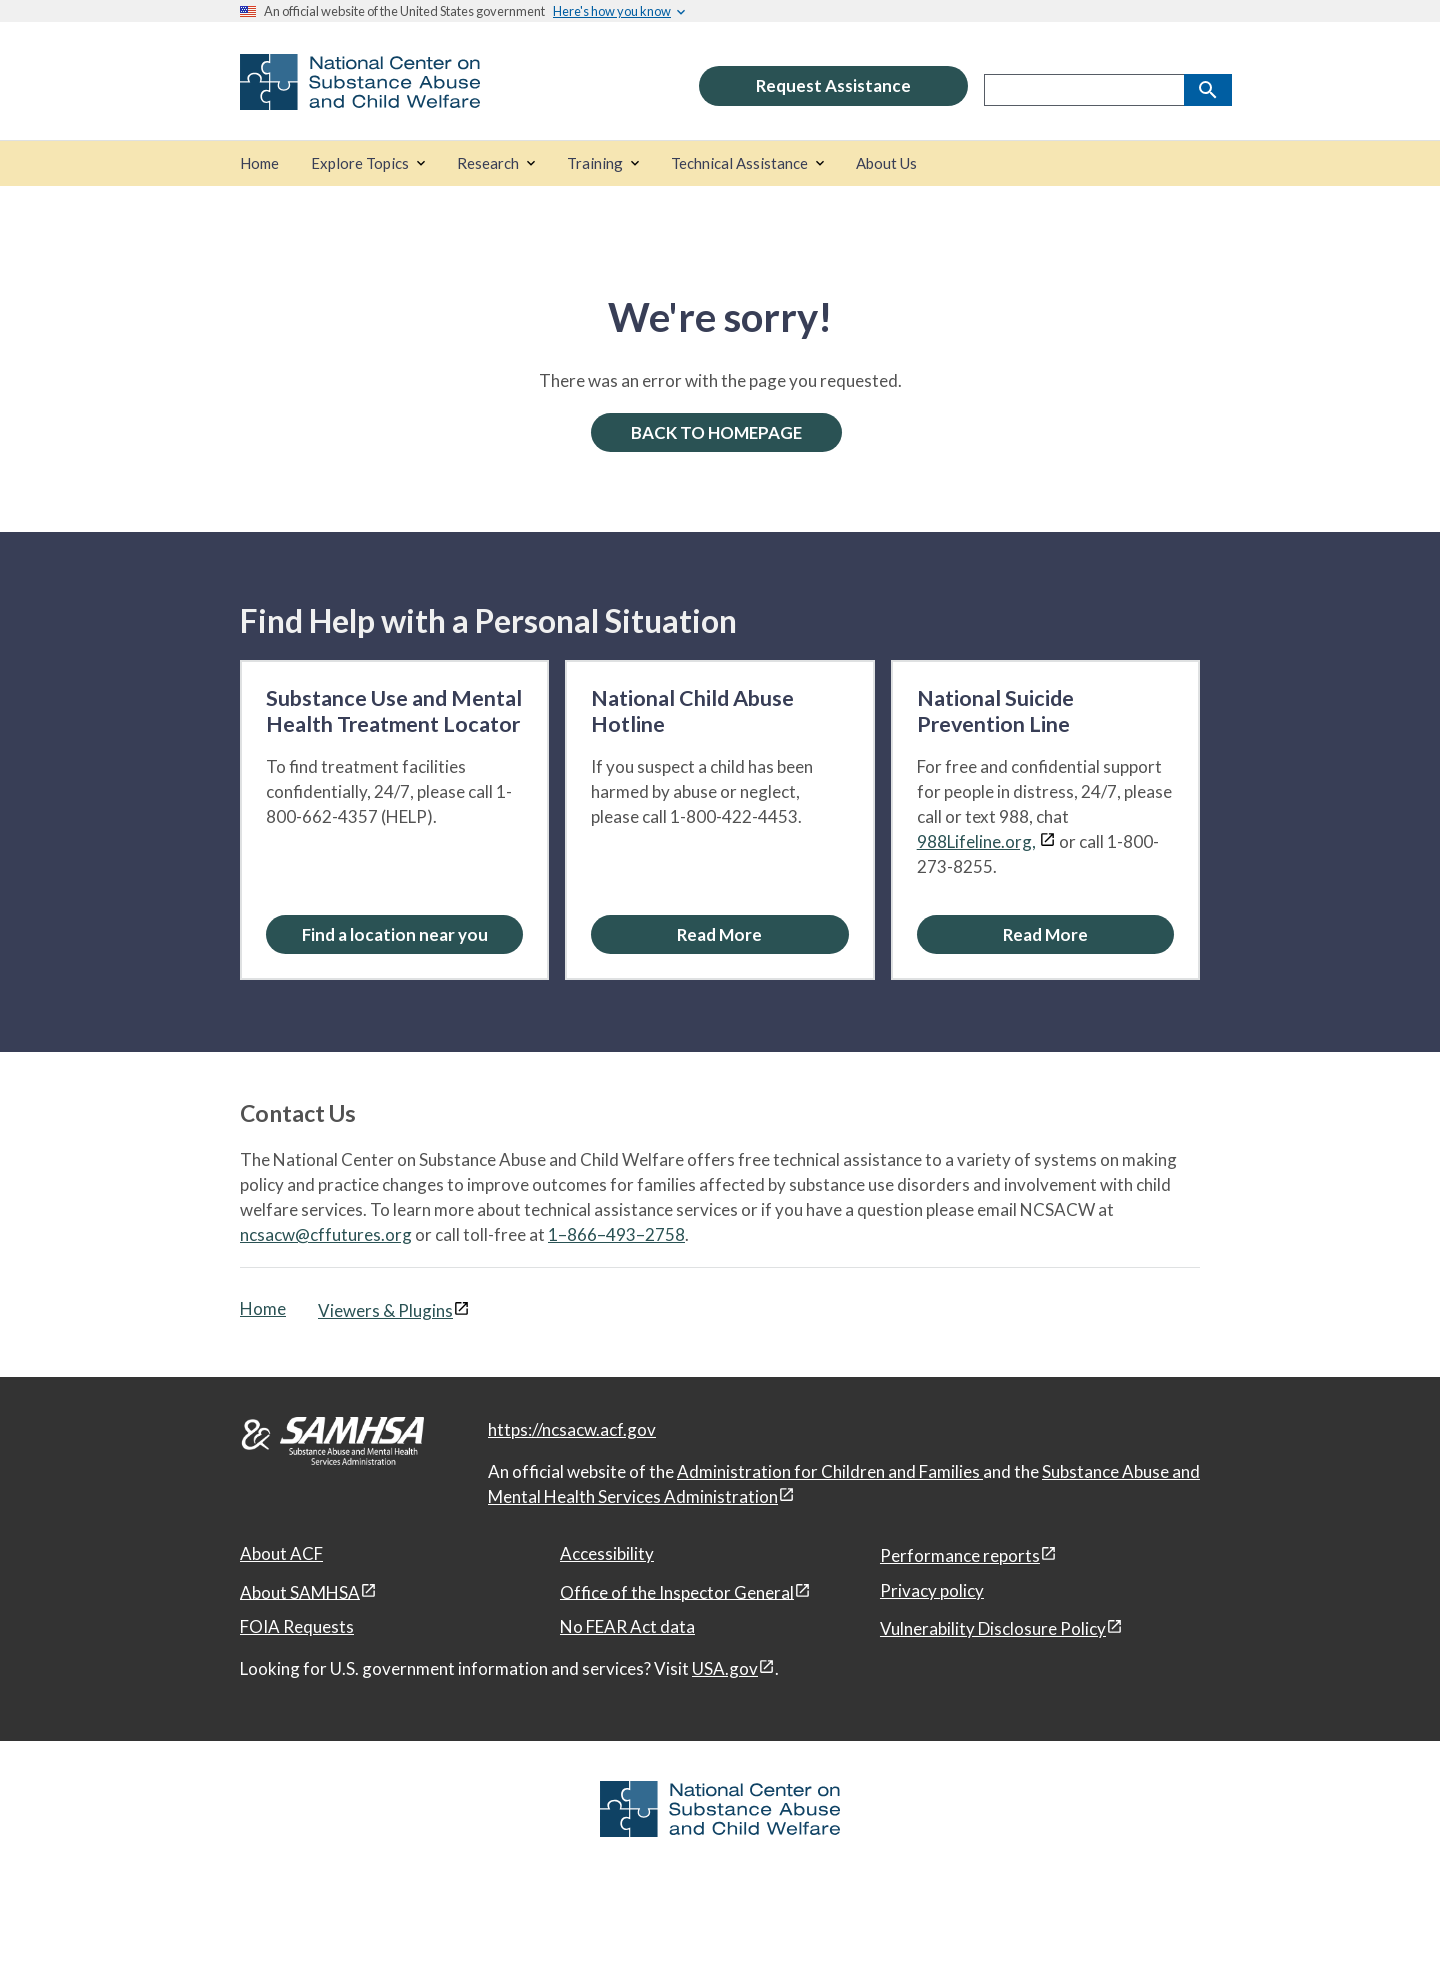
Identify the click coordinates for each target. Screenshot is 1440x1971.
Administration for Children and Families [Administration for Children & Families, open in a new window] (830, 1471)
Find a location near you (395, 934)
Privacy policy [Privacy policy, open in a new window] (932, 1590)
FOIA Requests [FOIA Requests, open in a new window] (297, 1626)
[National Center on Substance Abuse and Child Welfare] (360, 96)
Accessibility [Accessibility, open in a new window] (607, 1553)
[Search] (1208, 90)
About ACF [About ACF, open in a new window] (281, 1553)
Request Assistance (833, 85)
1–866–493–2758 (616, 1234)
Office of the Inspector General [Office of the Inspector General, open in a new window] (677, 1591)
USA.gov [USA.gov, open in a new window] (725, 1668)
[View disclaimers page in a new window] (1047, 841)
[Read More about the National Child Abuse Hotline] (719, 934)
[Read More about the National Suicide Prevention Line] (1045, 934)
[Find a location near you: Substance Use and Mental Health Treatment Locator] (394, 934)
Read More (719, 934)
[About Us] (886, 163)
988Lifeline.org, (976, 841)
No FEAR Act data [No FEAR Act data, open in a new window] (627, 1626)
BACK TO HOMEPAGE (716, 432)
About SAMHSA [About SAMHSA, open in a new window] (300, 1591)
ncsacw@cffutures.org (326, 1234)
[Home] (259, 163)
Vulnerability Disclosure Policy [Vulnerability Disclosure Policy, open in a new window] (993, 1628)
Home (263, 1308)
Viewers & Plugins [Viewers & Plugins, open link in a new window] (385, 1310)
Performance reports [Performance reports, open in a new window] (960, 1555)
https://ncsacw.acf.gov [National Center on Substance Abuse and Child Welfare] (572, 1429)
